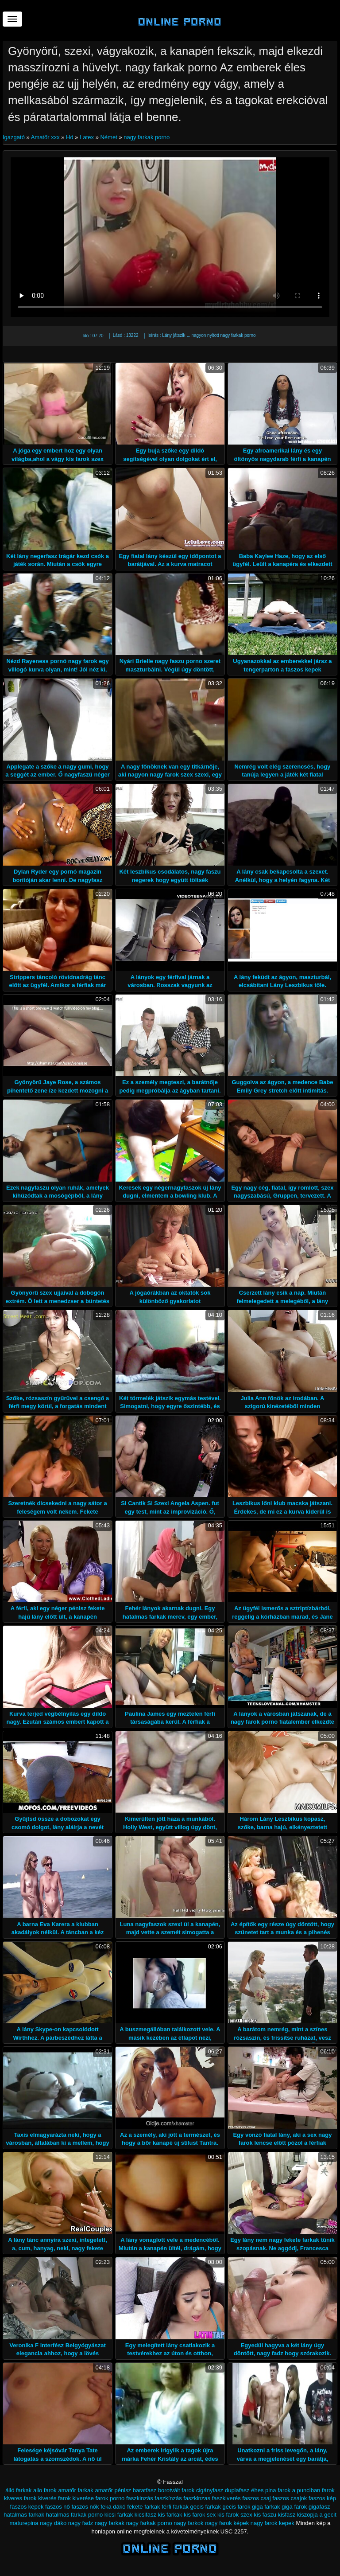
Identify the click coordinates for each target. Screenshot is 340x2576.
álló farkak (18, 2490)
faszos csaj (256, 2498)
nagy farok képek (227, 2523)
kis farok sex (200, 2514)
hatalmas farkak (24, 2514)
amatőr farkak (75, 2490)
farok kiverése (76, 2498)
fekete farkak (143, 2506)
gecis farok (237, 2506)
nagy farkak (109, 2523)
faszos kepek (27, 2506)
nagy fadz (80, 2523)
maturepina (24, 2523)
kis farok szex (234, 2514)
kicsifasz (145, 2514)
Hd (69, 137)
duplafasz (237, 2490)
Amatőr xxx (45, 137)
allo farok (45, 2490)
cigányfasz (209, 2490)
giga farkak (266, 2506)
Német (108, 137)
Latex (87, 137)
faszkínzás (168, 2498)
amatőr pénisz (113, 2490)
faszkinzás (139, 2498)
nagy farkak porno (147, 137)
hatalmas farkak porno (74, 2514)
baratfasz (144, 2490)
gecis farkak (205, 2506)
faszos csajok (289, 2498)
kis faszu (265, 2514)
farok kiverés (40, 2498)
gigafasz (319, 2506)
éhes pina (263, 2490)
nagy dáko (53, 2523)
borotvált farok (176, 2490)
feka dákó (112, 2506)
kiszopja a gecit (316, 2514)
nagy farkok (188, 2523)
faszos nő (57, 2506)
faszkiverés (226, 2498)
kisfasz (287, 2514)
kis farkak (170, 2514)
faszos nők (85, 2506)
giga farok (294, 2506)
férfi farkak (175, 2506)
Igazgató (15, 137)
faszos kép (322, 2498)
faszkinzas (196, 2498)
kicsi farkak (118, 2514)
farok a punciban (299, 2490)
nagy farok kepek (272, 2523)
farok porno (110, 2498)
